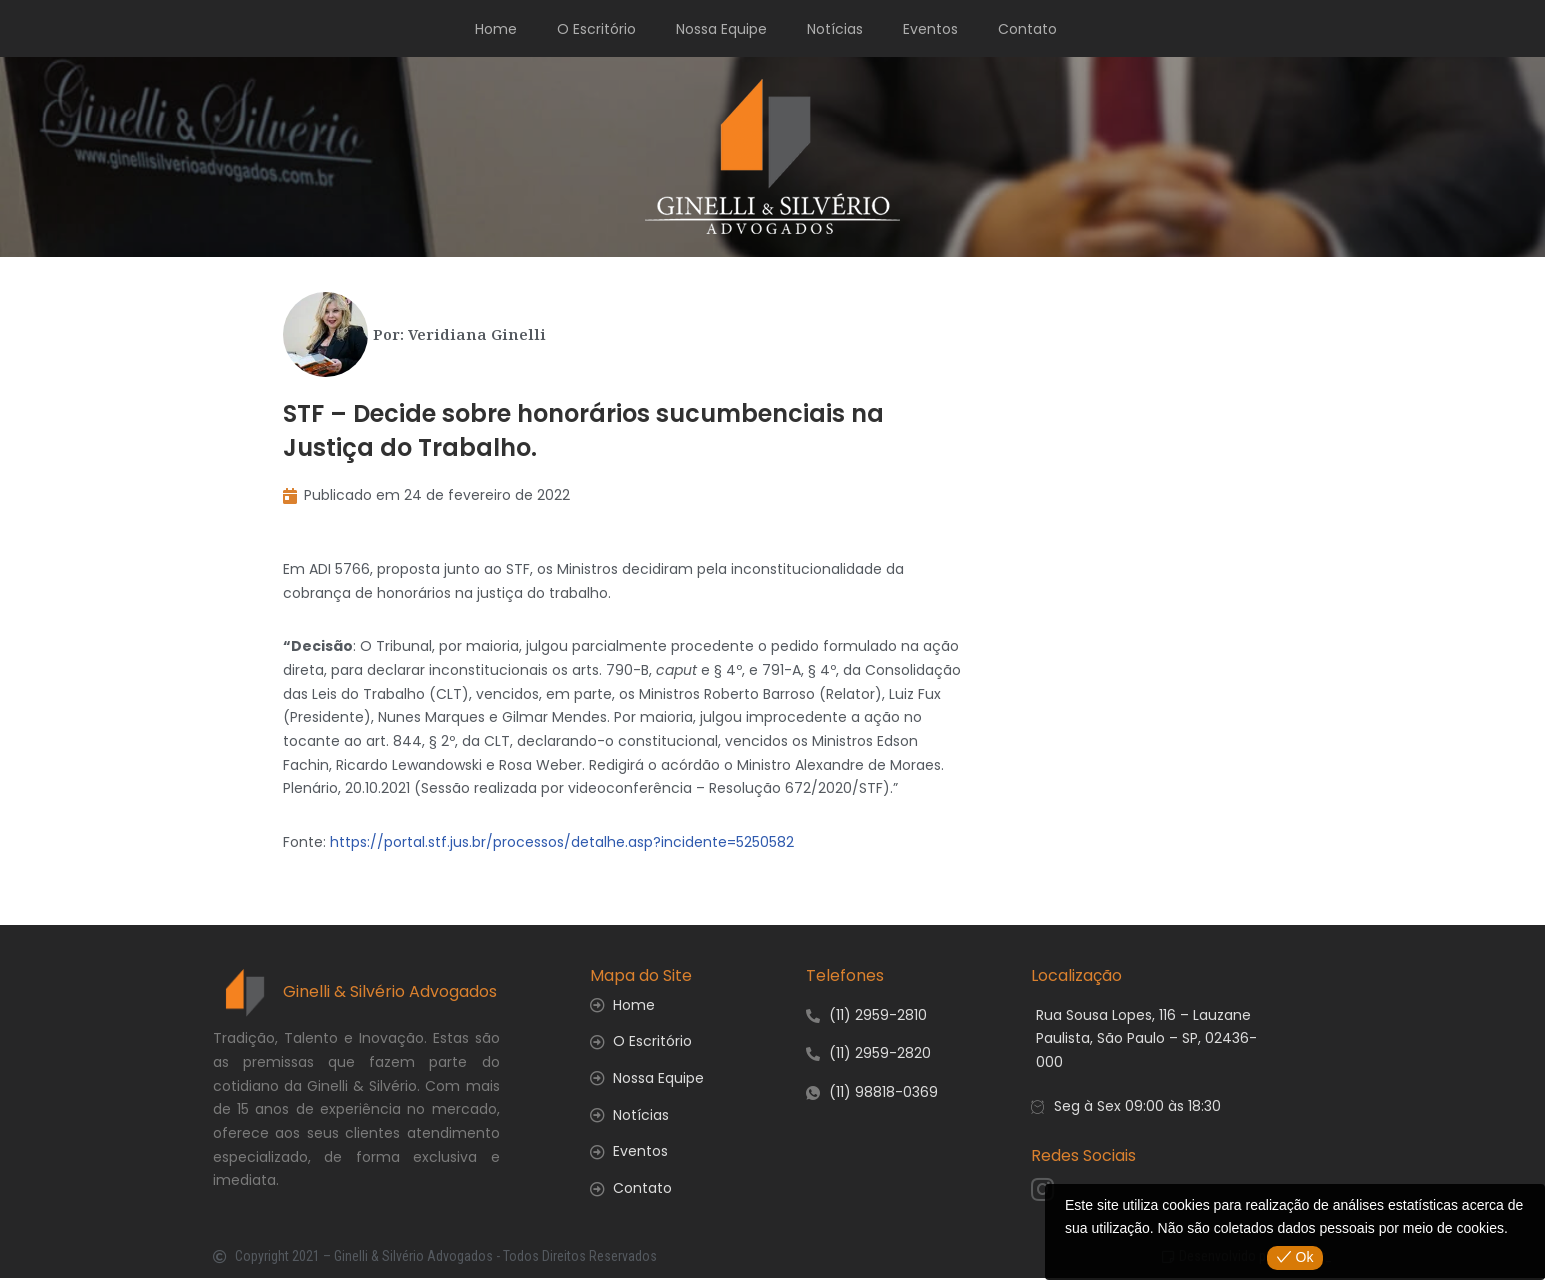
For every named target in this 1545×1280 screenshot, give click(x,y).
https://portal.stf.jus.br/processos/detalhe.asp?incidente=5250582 (562, 843)
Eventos (930, 29)
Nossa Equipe (721, 29)
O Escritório (596, 29)
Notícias (835, 29)
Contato (1027, 29)
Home (496, 29)
